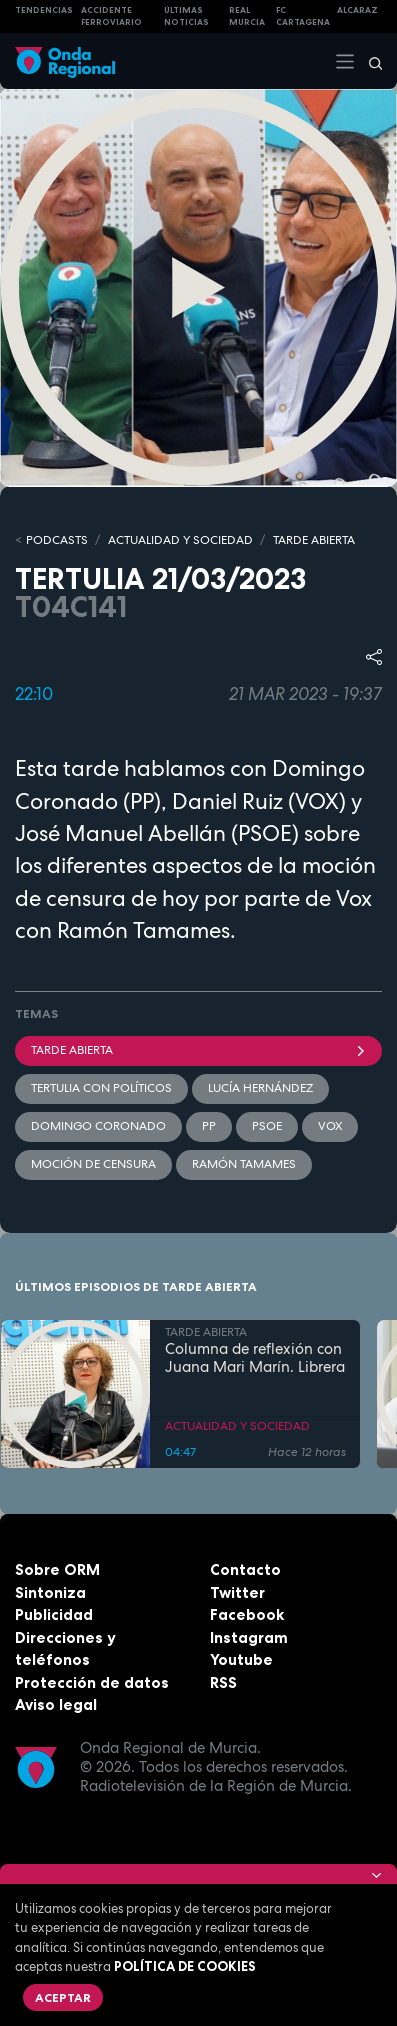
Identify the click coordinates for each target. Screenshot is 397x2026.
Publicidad (54, 1614)
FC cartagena (303, 16)
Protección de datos (92, 1682)
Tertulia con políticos (101, 1088)
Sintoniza (50, 1592)
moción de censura (93, 1164)
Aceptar (63, 1997)
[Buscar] (369, 61)
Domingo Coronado (98, 1126)
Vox (330, 1126)
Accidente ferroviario (111, 16)
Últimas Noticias (186, 16)
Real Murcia (247, 16)
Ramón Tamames (244, 1164)
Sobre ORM (57, 1569)
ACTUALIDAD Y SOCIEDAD (180, 540)
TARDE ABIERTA (314, 540)
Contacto (245, 1569)
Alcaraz (357, 10)
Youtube (241, 1659)
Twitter (237, 1592)
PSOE (267, 1126)
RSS (223, 1682)
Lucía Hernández (260, 1088)
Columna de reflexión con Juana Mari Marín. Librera (255, 1359)
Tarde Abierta (198, 1050)
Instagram (249, 1637)
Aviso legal (56, 1704)
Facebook (247, 1614)
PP (209, 1126)
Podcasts (57, 540)
